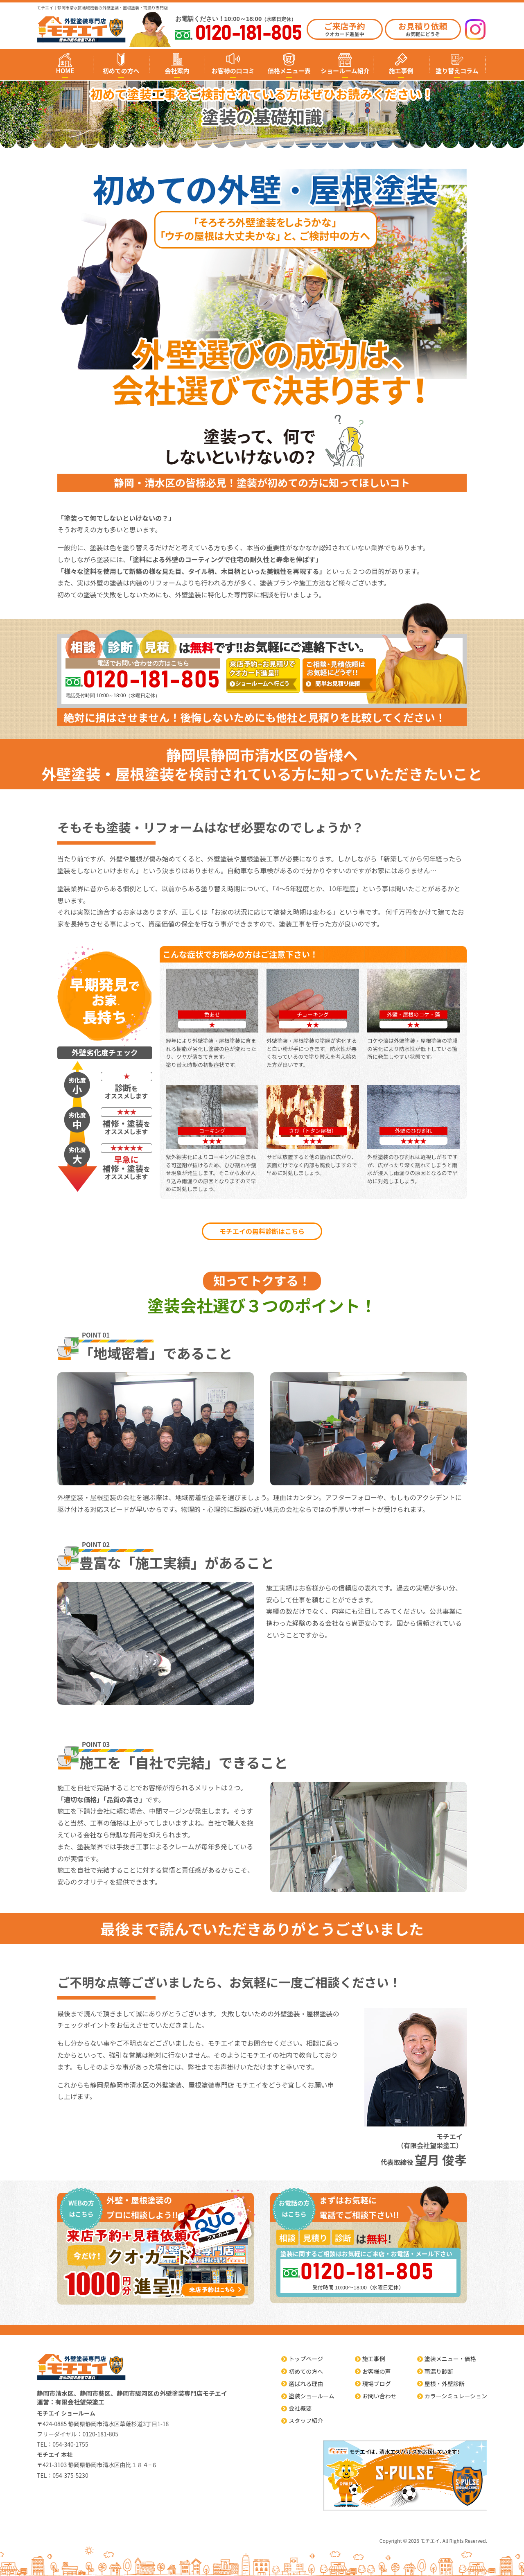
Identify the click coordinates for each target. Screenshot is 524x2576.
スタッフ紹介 (306, 2420)
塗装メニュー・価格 (450, 2359)
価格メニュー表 (289, 70)
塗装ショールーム (311, 2396)
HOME (65, 70)
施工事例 (401, 70)
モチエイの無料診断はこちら (262, 1231)
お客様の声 (376, 2371)
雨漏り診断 (439, 2371)
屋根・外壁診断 (445, 2383)
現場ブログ (376, 2383)
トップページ (306, 2359)
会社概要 (300, 2408)
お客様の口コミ (233, 70)
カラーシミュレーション (456, 2396)
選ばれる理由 (306, 2383)
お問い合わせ (379, 2396)
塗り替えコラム (457, 70)
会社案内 (177, 70)
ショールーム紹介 (345, 70)
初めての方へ (121, 70)
